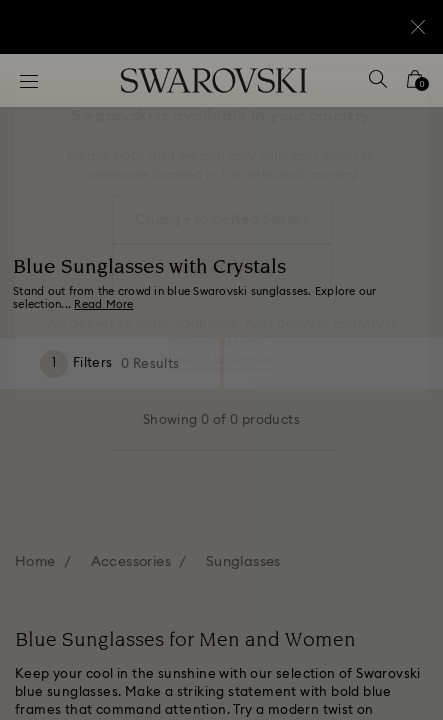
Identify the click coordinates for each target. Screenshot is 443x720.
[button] (400, 90)
